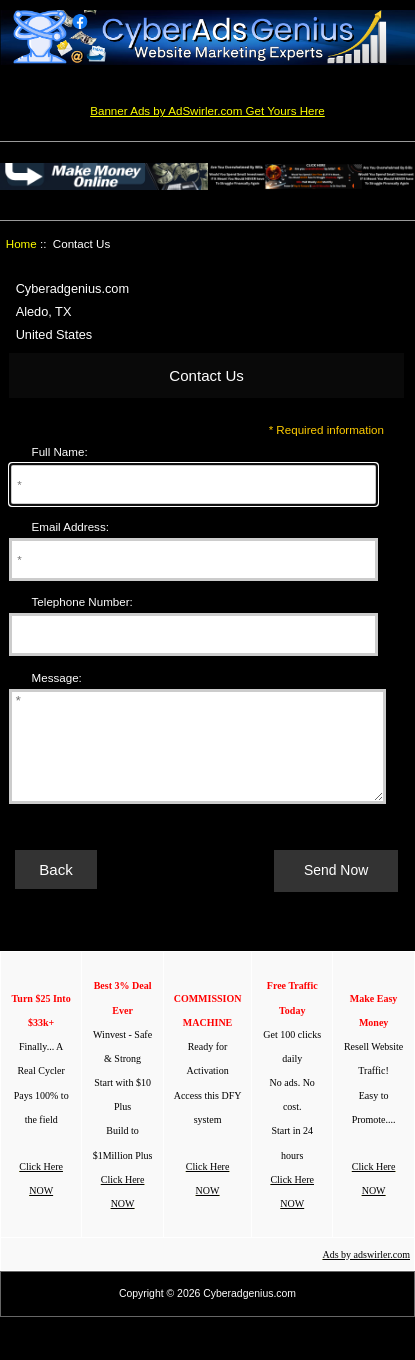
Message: (57, 677)
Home (21, 243)
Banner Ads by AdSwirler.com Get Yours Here (207, 110)
